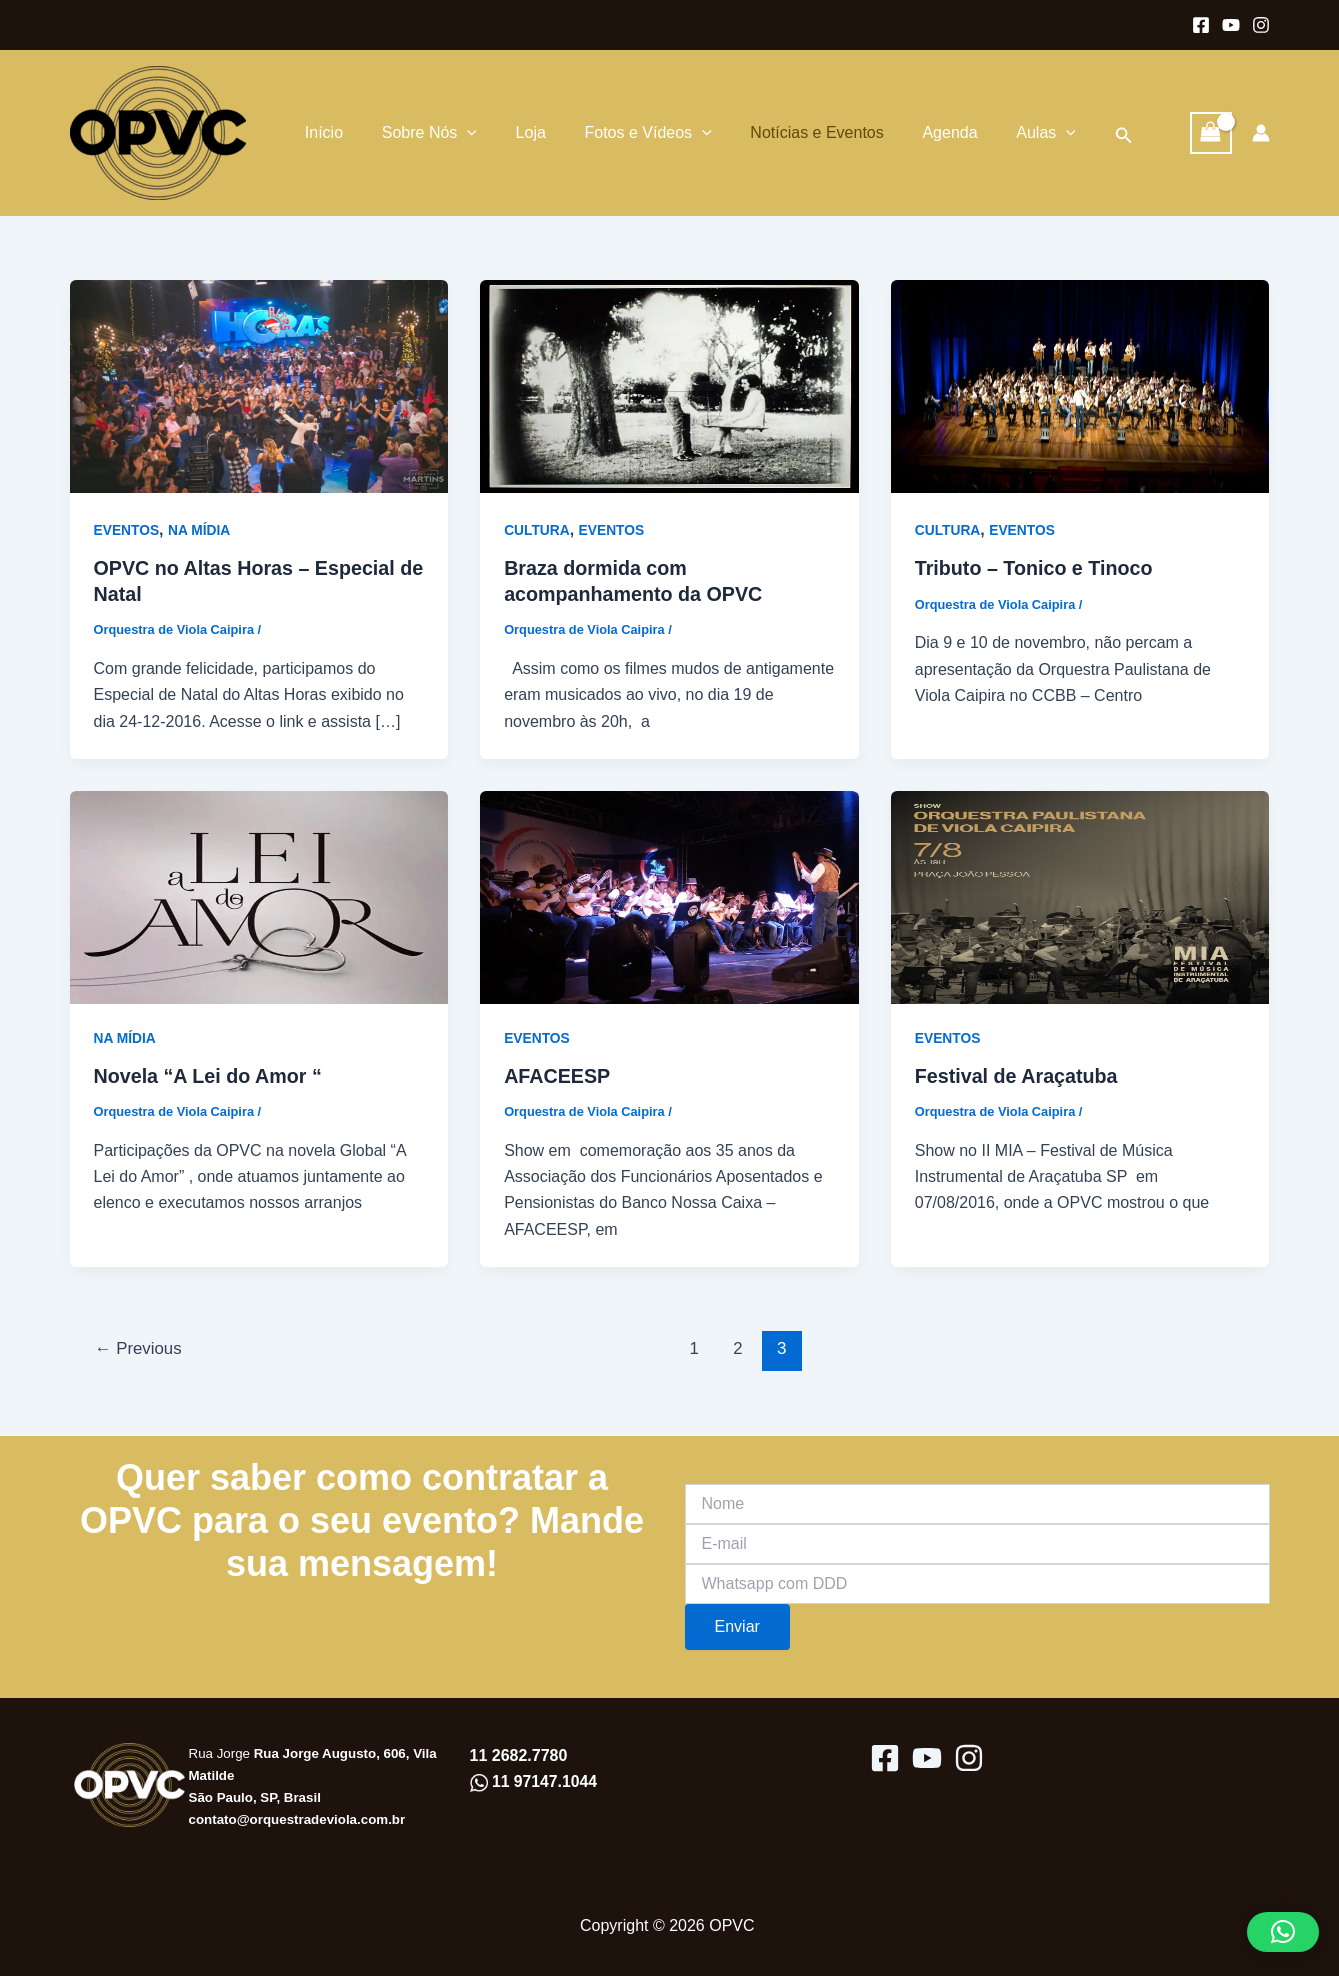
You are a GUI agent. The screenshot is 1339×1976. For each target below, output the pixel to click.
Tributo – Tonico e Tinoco (1035, 569)
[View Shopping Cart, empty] (1211, 132)
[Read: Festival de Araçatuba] (1080, 896)
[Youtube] (1231, 25)
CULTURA (537, 530)
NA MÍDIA (200, 530)
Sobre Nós (421, 132)
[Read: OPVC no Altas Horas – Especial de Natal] (259, 385)
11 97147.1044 (543, 1782)
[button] (1080, 133)
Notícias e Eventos (789, 132)
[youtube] (927, 1758)
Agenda (915, 132)
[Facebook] (1201, 25)
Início (323, 132)
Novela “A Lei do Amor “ (210, 1078)
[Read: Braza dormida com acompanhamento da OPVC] (669, 385)
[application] (460, 133)
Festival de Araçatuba (1018, 1078)
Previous (139, 1350)
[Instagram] (1261, 25)
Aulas (1005, 132)
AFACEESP (558, 1078)
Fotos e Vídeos (627, 132)
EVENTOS (127, 530)
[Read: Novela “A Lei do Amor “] (259, 896)
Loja (516, 132)
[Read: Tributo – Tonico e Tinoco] (1080, 385)
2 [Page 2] (738, 1350)
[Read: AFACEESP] (669, 896)
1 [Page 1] (694, 1350)
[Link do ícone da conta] (1261, 133)
